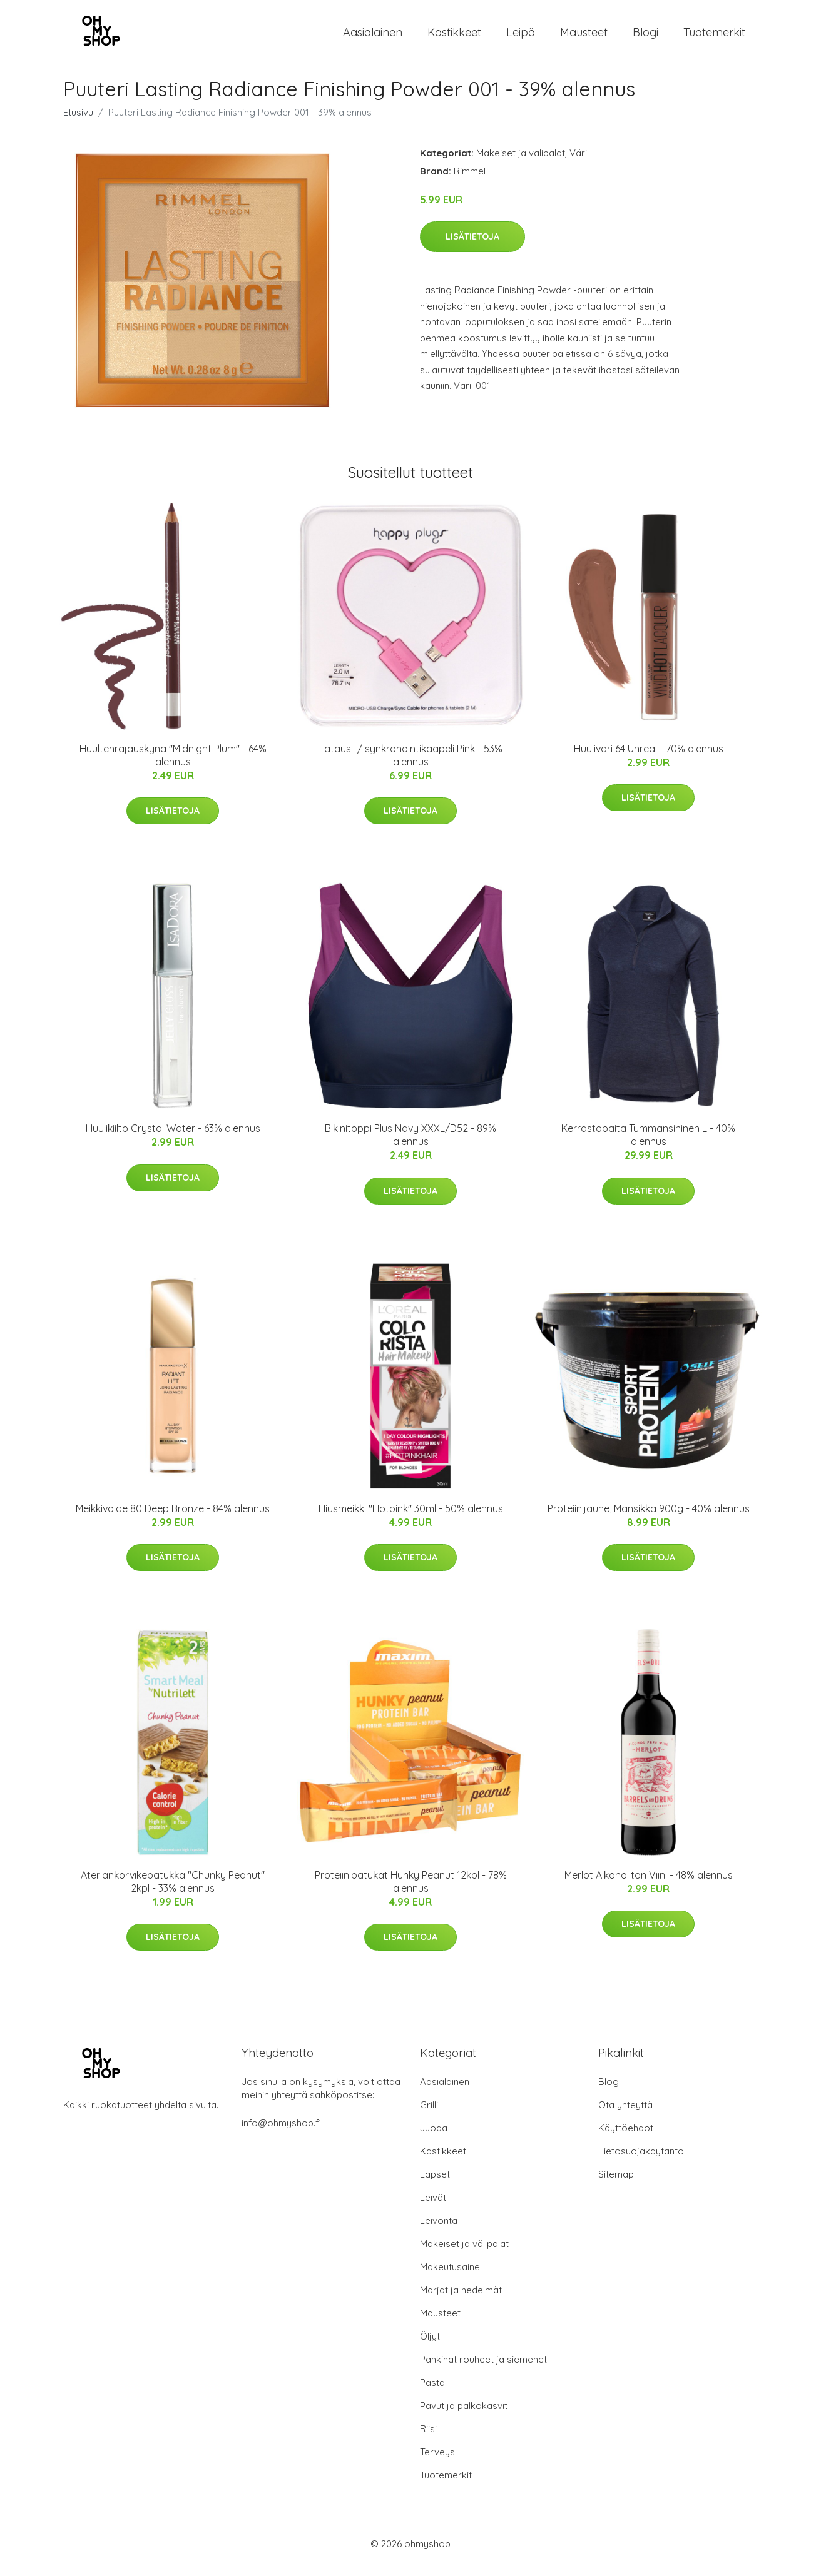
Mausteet (584, 37)
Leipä (520, 37)
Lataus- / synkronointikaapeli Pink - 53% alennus (410, 766)
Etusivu (78, 123)
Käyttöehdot (625, 2138)
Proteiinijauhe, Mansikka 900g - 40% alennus (649, 1519)
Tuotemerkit (714, 37)
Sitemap (616, 2185)
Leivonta (438, 2231)
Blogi (645, 37)
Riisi (428, 2439)
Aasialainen (372, 37)
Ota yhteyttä (625, 2115)
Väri (578, 163)
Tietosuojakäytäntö (641, 2162)
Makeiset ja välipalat (520, 163)
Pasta (432, 2393)
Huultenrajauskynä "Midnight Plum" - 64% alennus (173, 766)
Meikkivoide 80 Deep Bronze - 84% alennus (173, 1519)
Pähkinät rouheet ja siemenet (483, 2370)
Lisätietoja (472, 247)
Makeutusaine (450, 2277)
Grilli (429, 2115)
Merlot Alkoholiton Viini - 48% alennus (648, 1885)
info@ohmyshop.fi (281, 2133)
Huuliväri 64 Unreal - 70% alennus (648, 759)
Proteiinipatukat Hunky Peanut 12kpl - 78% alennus (411, 1892)
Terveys (437, 2462)
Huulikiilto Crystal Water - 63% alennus (173, 1139)
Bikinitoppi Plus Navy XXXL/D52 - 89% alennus (410, 1145)
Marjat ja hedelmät (461, 2300)
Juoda (433, 2138)
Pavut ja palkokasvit (463, 2416)
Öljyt (430, 2347)
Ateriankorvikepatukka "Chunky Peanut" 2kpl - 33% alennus (173, 1892)
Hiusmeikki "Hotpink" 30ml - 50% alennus (411, 1519)
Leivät (433, 2208)
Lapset (435, 2185)
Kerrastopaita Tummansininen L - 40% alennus (648, 1145)
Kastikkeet (454, 37)
